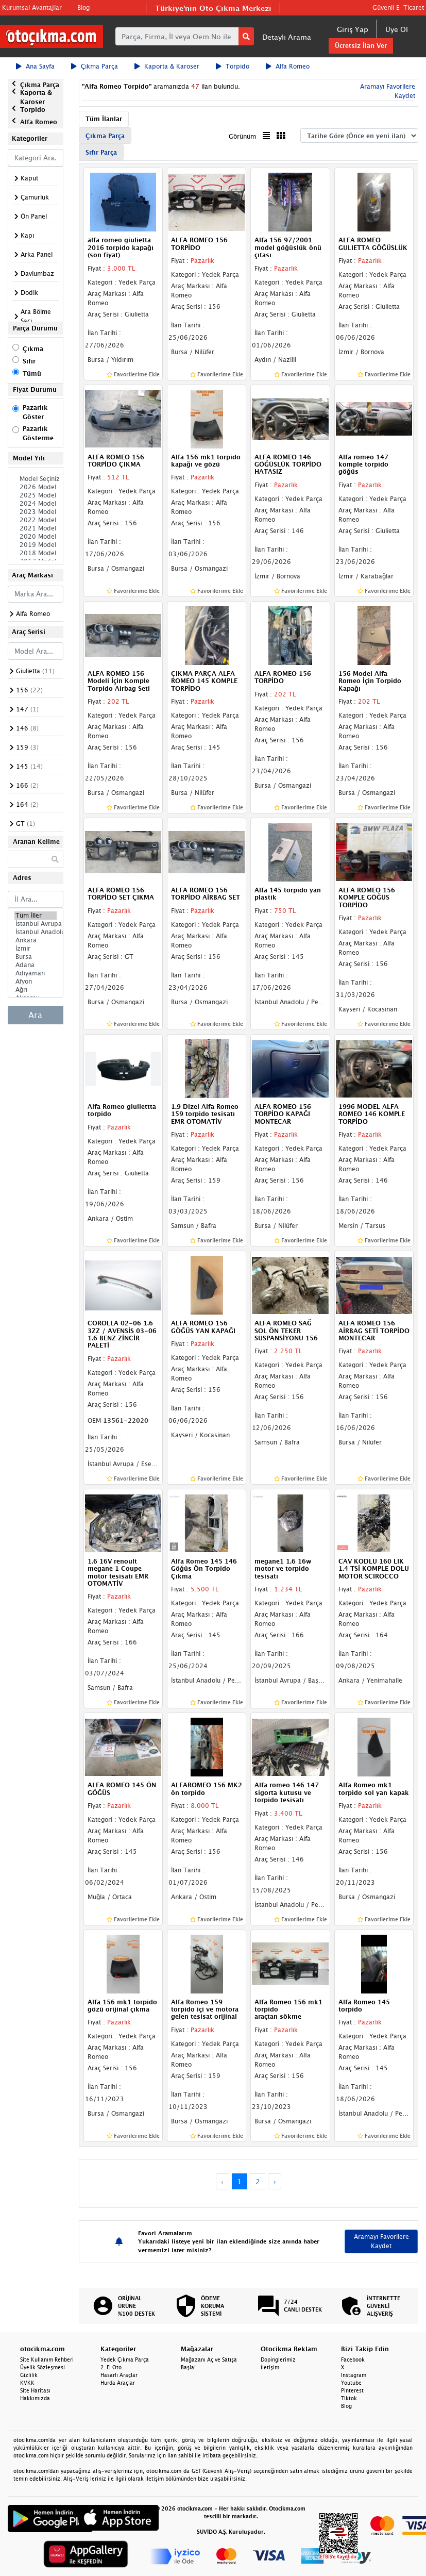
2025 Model (36, 495)
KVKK (27, 2383)
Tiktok (349, 2398)
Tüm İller (35, 915)
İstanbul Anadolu (35, 932)
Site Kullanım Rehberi (47, 2359)
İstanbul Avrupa (35, 924)
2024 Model (36, 504)
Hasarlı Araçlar (119, 2375)
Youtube (351, 2383)
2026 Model (36, 487)
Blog (83, 7)
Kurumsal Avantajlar (32, 7)
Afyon (35, 981)
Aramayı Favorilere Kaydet (381, 2241)
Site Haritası (35, 2390)
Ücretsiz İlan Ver (361, 45)
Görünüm (242, 136)
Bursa (35, 957)
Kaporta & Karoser (166, 66)
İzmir (35, 948)
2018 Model (36, 553)
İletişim (270, 2367)
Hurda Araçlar (117, 2383)
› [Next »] (275, 2181)
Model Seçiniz (36, 479)
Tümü (32, 373)
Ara (35, 1015)
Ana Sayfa (35, 66)
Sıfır (29, 361)
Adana (35, 965)
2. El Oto (111, 2367)
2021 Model (36, 528)
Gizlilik (29, 2375)
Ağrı (35, 990)
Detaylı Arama (286, 36)
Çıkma (33, 349)
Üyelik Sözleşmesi (42, 2367)
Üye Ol (396, 29)
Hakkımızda (35, 2398)
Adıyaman (35, 973)
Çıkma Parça (94, 66)
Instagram (353, 2375)
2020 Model (36, 537)
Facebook (353, 2359)
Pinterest (352, 2390)
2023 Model (36, 512)
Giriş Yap (352, 29)
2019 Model (36, 545)
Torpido (232, 66)
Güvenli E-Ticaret (398, 7)
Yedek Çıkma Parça (124, 2359)
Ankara (35, 940)
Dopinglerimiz (278, 2359)
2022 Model (36, 520)
